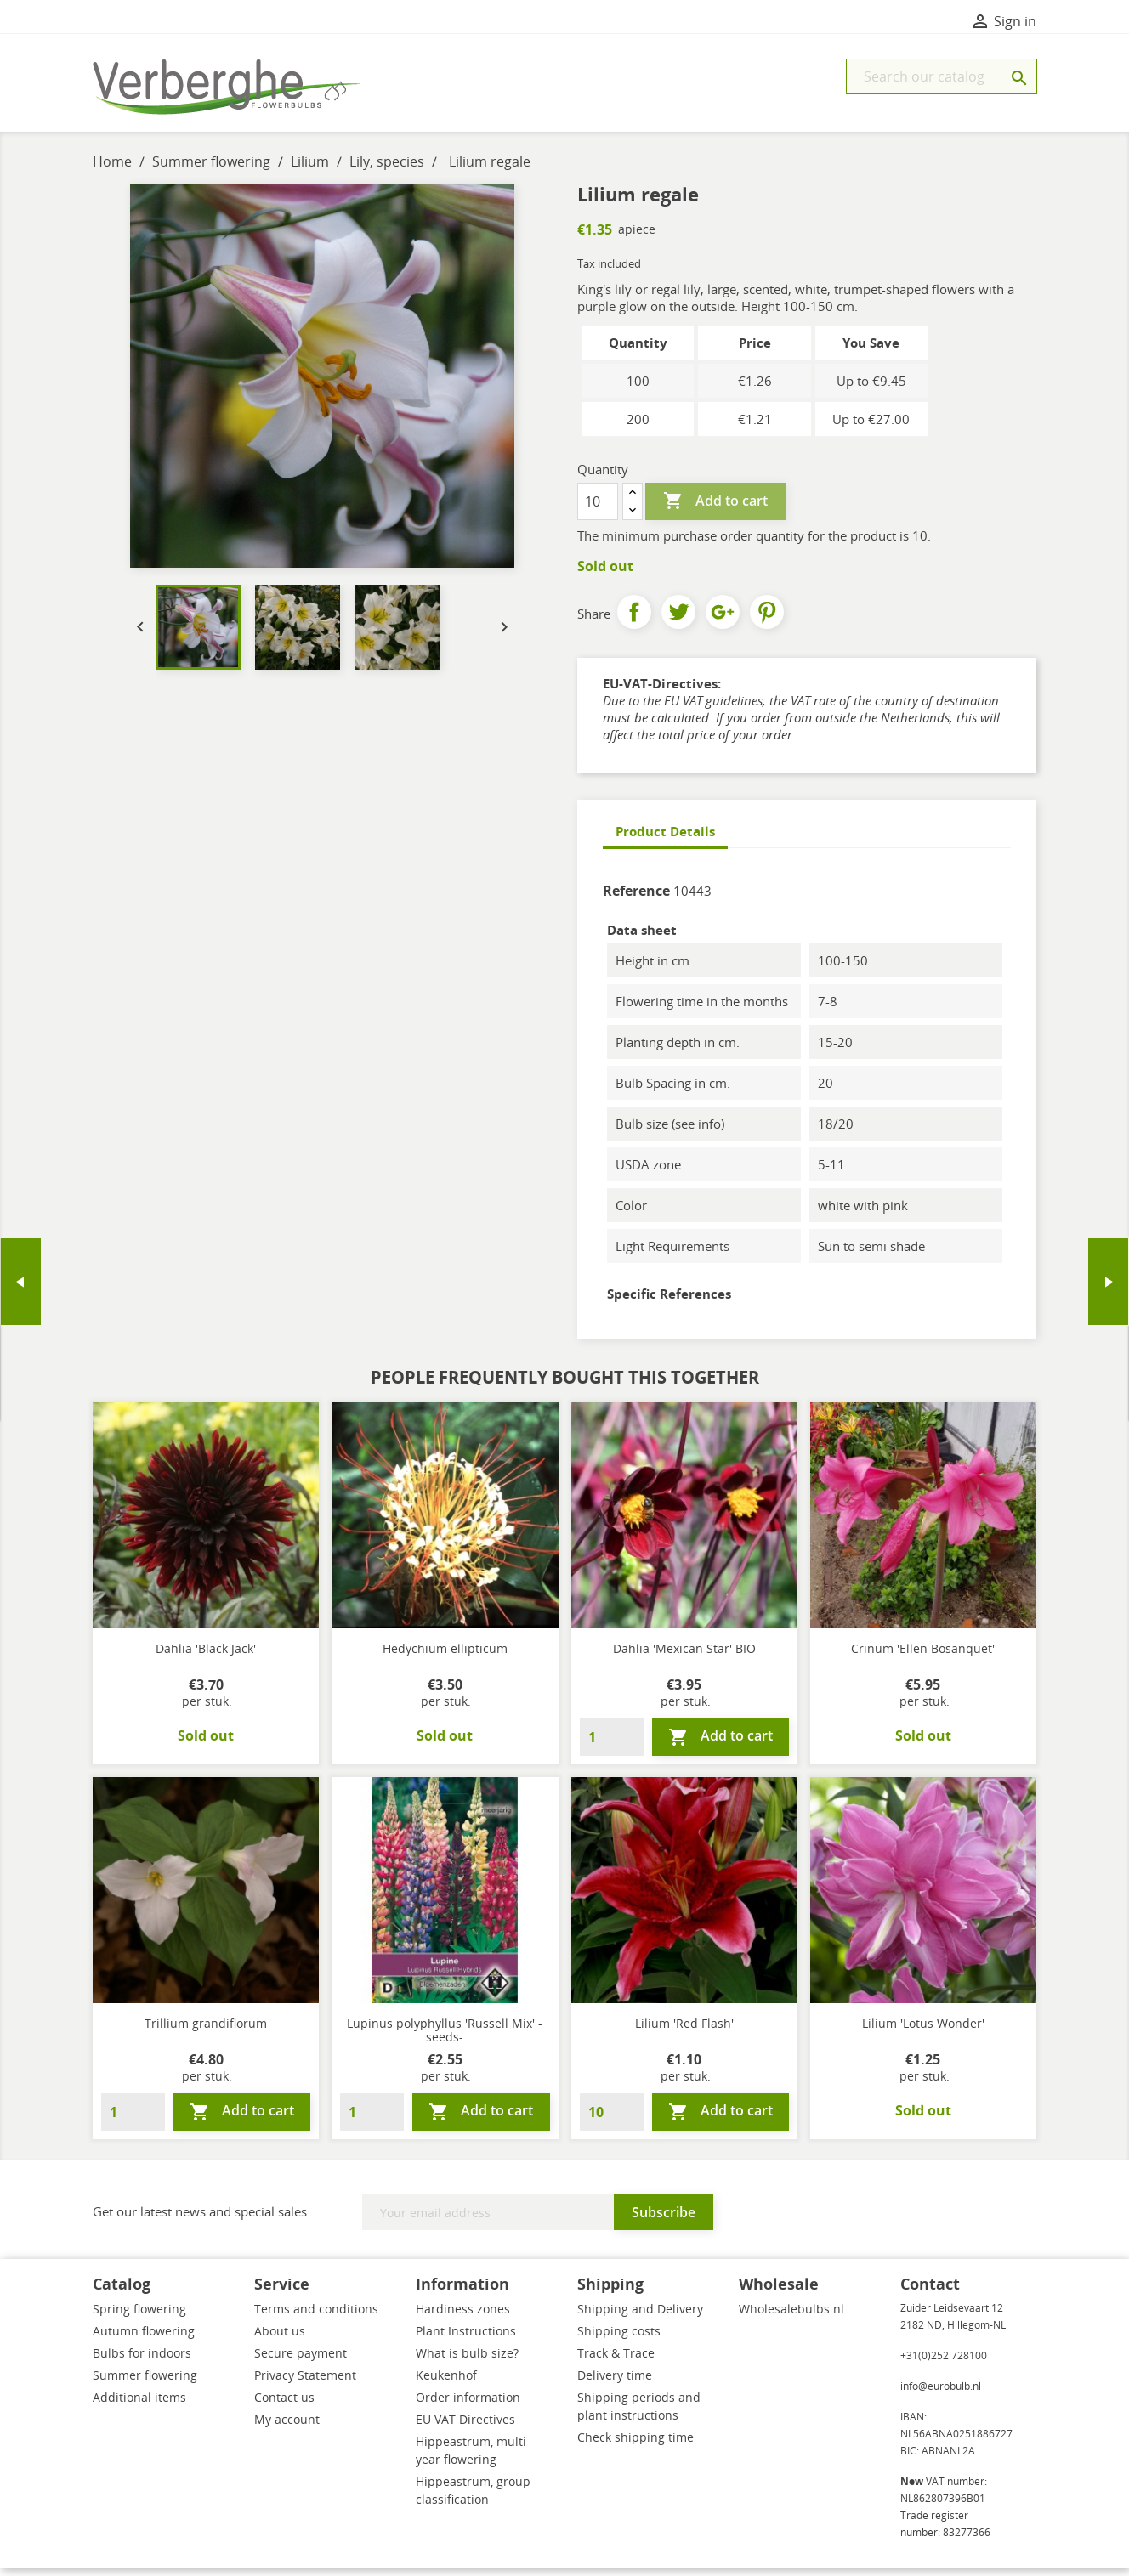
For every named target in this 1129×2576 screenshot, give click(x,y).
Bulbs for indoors (142, 2360)
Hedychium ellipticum (445, 1656)
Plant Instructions (466, 2338)
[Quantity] (597, 509)
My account (287, 2427)
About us (279, 2338)
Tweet (678, 620)
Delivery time (614, 2383)
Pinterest (767, 620)
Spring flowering (139, 2316)
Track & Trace (616, 2360)
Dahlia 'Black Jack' (206, 1656)
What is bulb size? (467, 2360)
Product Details (665, 838)
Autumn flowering (144, 2338)
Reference (636, 898)
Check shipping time (635, 2445)
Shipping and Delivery (640, 2316)
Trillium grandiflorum (206, 2030)
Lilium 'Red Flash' (684, 2030)
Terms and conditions (316, 2316)
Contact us (284, 2405)
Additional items (139, 2405)
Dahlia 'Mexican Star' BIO (684, 1656)
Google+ (723, 620)
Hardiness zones (463, 2316)
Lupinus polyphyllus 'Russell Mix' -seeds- (444, 2037)
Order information (468, 2405)
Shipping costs (619, 2338)
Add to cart (715, 509)
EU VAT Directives (465, 2427)
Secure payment (300, 2360)
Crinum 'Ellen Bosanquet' (923, 1656)
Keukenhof (446, 2383)
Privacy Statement (305, 2383)
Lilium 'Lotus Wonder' (923, 2030)
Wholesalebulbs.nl (791, 2316)
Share (634, 620)
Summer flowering (145, 2383)
